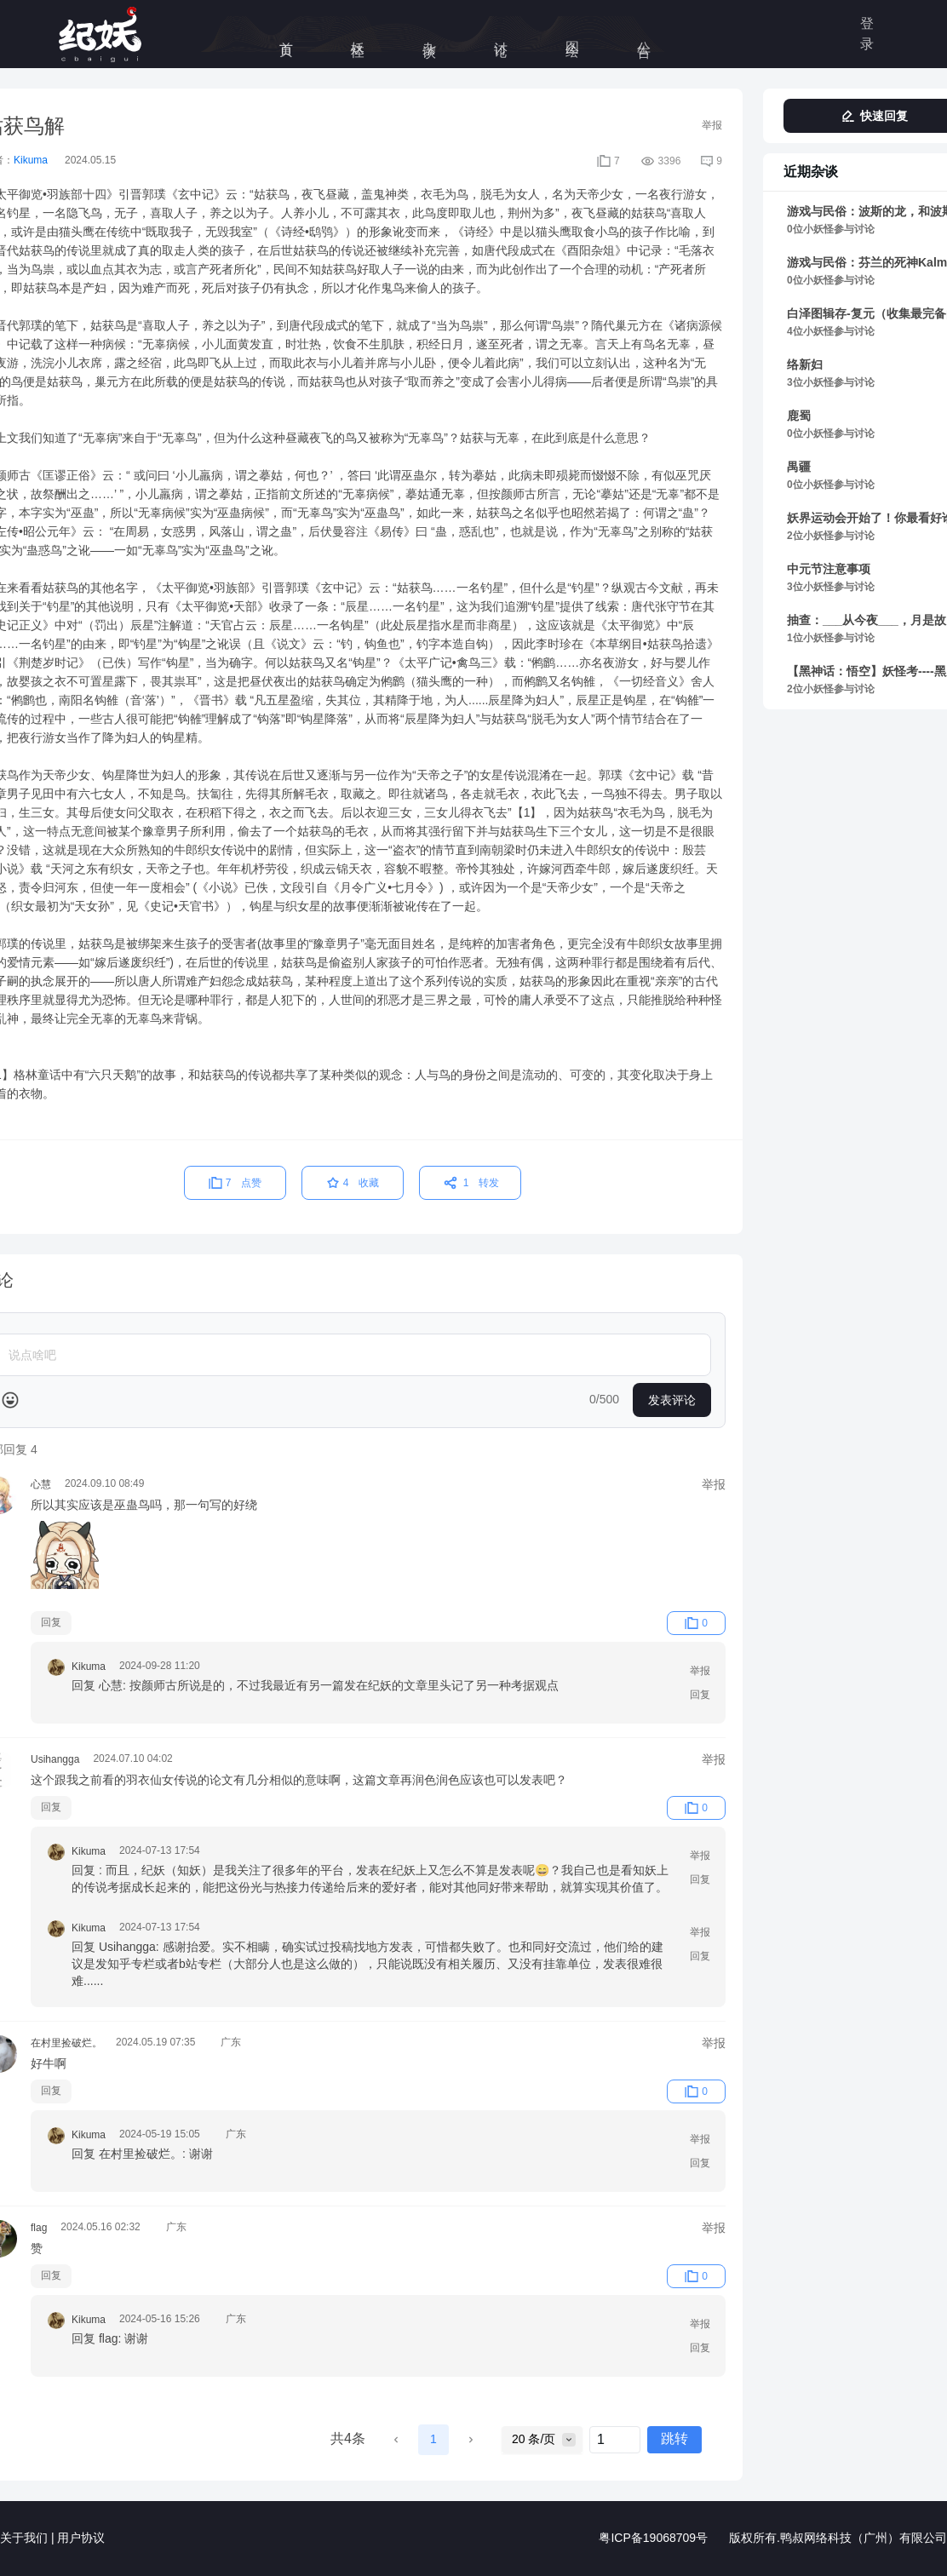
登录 (867, 33)
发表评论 (672, 1400)
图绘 (572, 34)
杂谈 (429, 34)
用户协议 (81, 2538)
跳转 (674, 2439)
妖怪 (358, 34)
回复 (51, 1622)
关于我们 (24, 2538)
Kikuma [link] (31, 160)
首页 (286, 34)
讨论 (501, 34)
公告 (644, 34)
